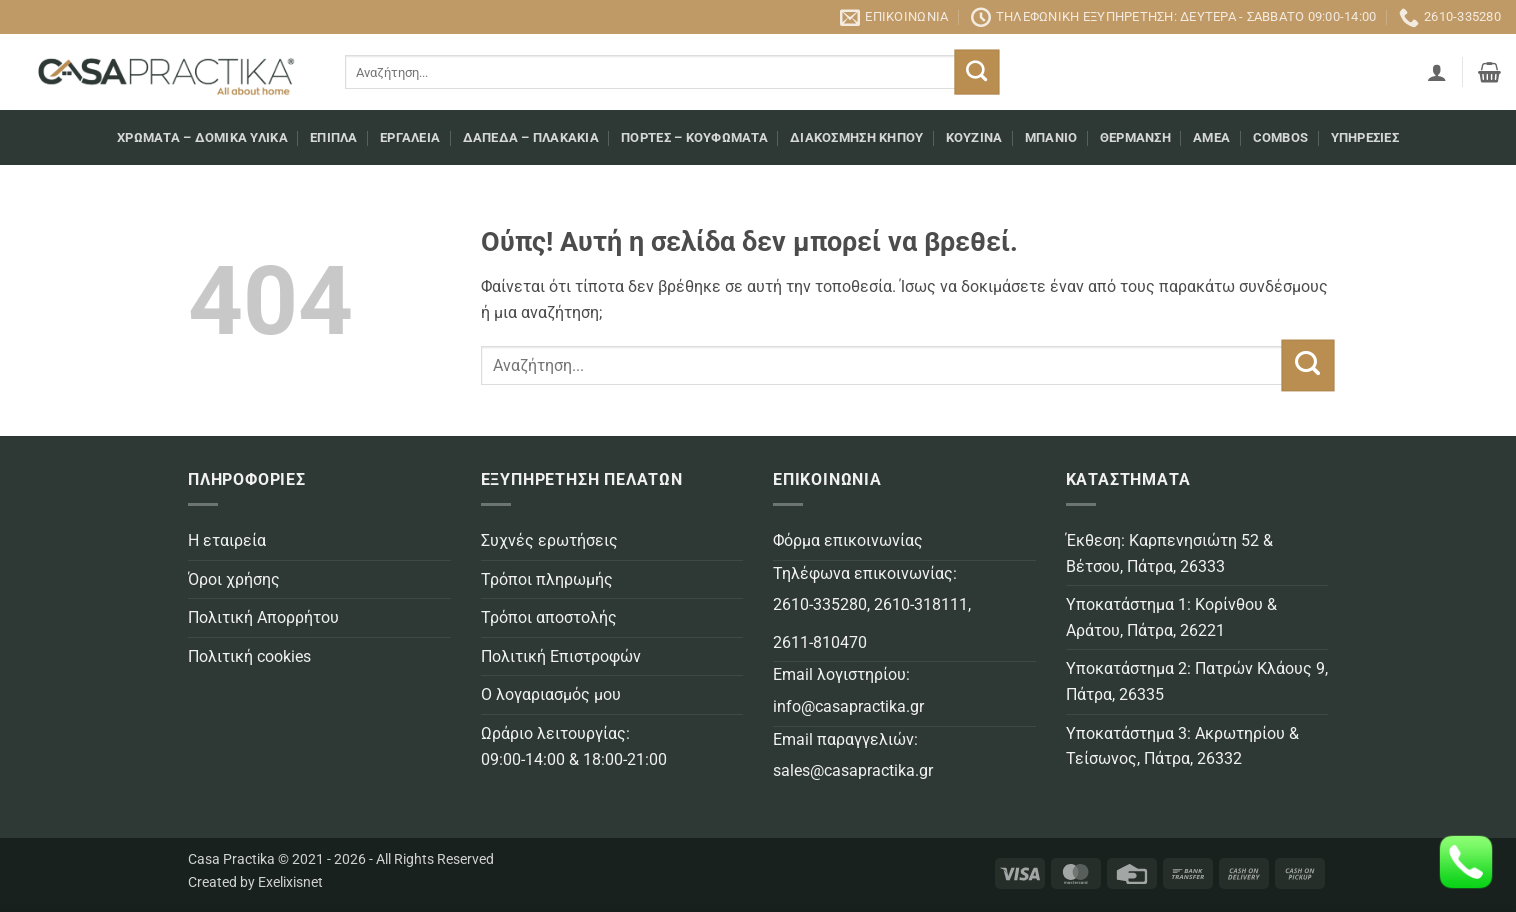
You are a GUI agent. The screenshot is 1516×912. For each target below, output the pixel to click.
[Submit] (978, 72)
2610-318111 (921, 604)
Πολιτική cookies (249, 656)
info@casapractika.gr (848, 706)
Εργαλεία (410, 137)
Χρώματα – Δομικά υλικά (202, 137)
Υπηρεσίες (1365, 137)
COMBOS (1281, 137)
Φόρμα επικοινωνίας (848, 540)
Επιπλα (334, 137)
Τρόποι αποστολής (549, 617)
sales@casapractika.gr (853, 770)
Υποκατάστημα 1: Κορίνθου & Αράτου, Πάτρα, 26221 (1171, 617)
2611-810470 (820, 642)
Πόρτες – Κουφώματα (694, 137)
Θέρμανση (1135, 137)
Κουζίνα (974, 137)
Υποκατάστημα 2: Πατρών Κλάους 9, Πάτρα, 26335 (1197, 681)
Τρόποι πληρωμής (547, 579)
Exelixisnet (290, 882)
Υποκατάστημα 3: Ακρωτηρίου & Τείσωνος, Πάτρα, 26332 (1182, 746)
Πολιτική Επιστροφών (561, 656)
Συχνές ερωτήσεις (549, 540)
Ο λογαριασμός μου (551, 694)
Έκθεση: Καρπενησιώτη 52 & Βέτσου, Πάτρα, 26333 (1169, 553)
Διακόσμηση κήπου (856, 137)
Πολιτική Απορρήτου (263, 617)
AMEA (1211, 137)
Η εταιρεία (227, 540)
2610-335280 (820, 604)
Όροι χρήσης (234, 579)
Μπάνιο (1051, 137)
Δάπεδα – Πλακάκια (531, 137)
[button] (1437, 72)
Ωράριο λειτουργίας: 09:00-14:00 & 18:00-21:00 (574, 746)
